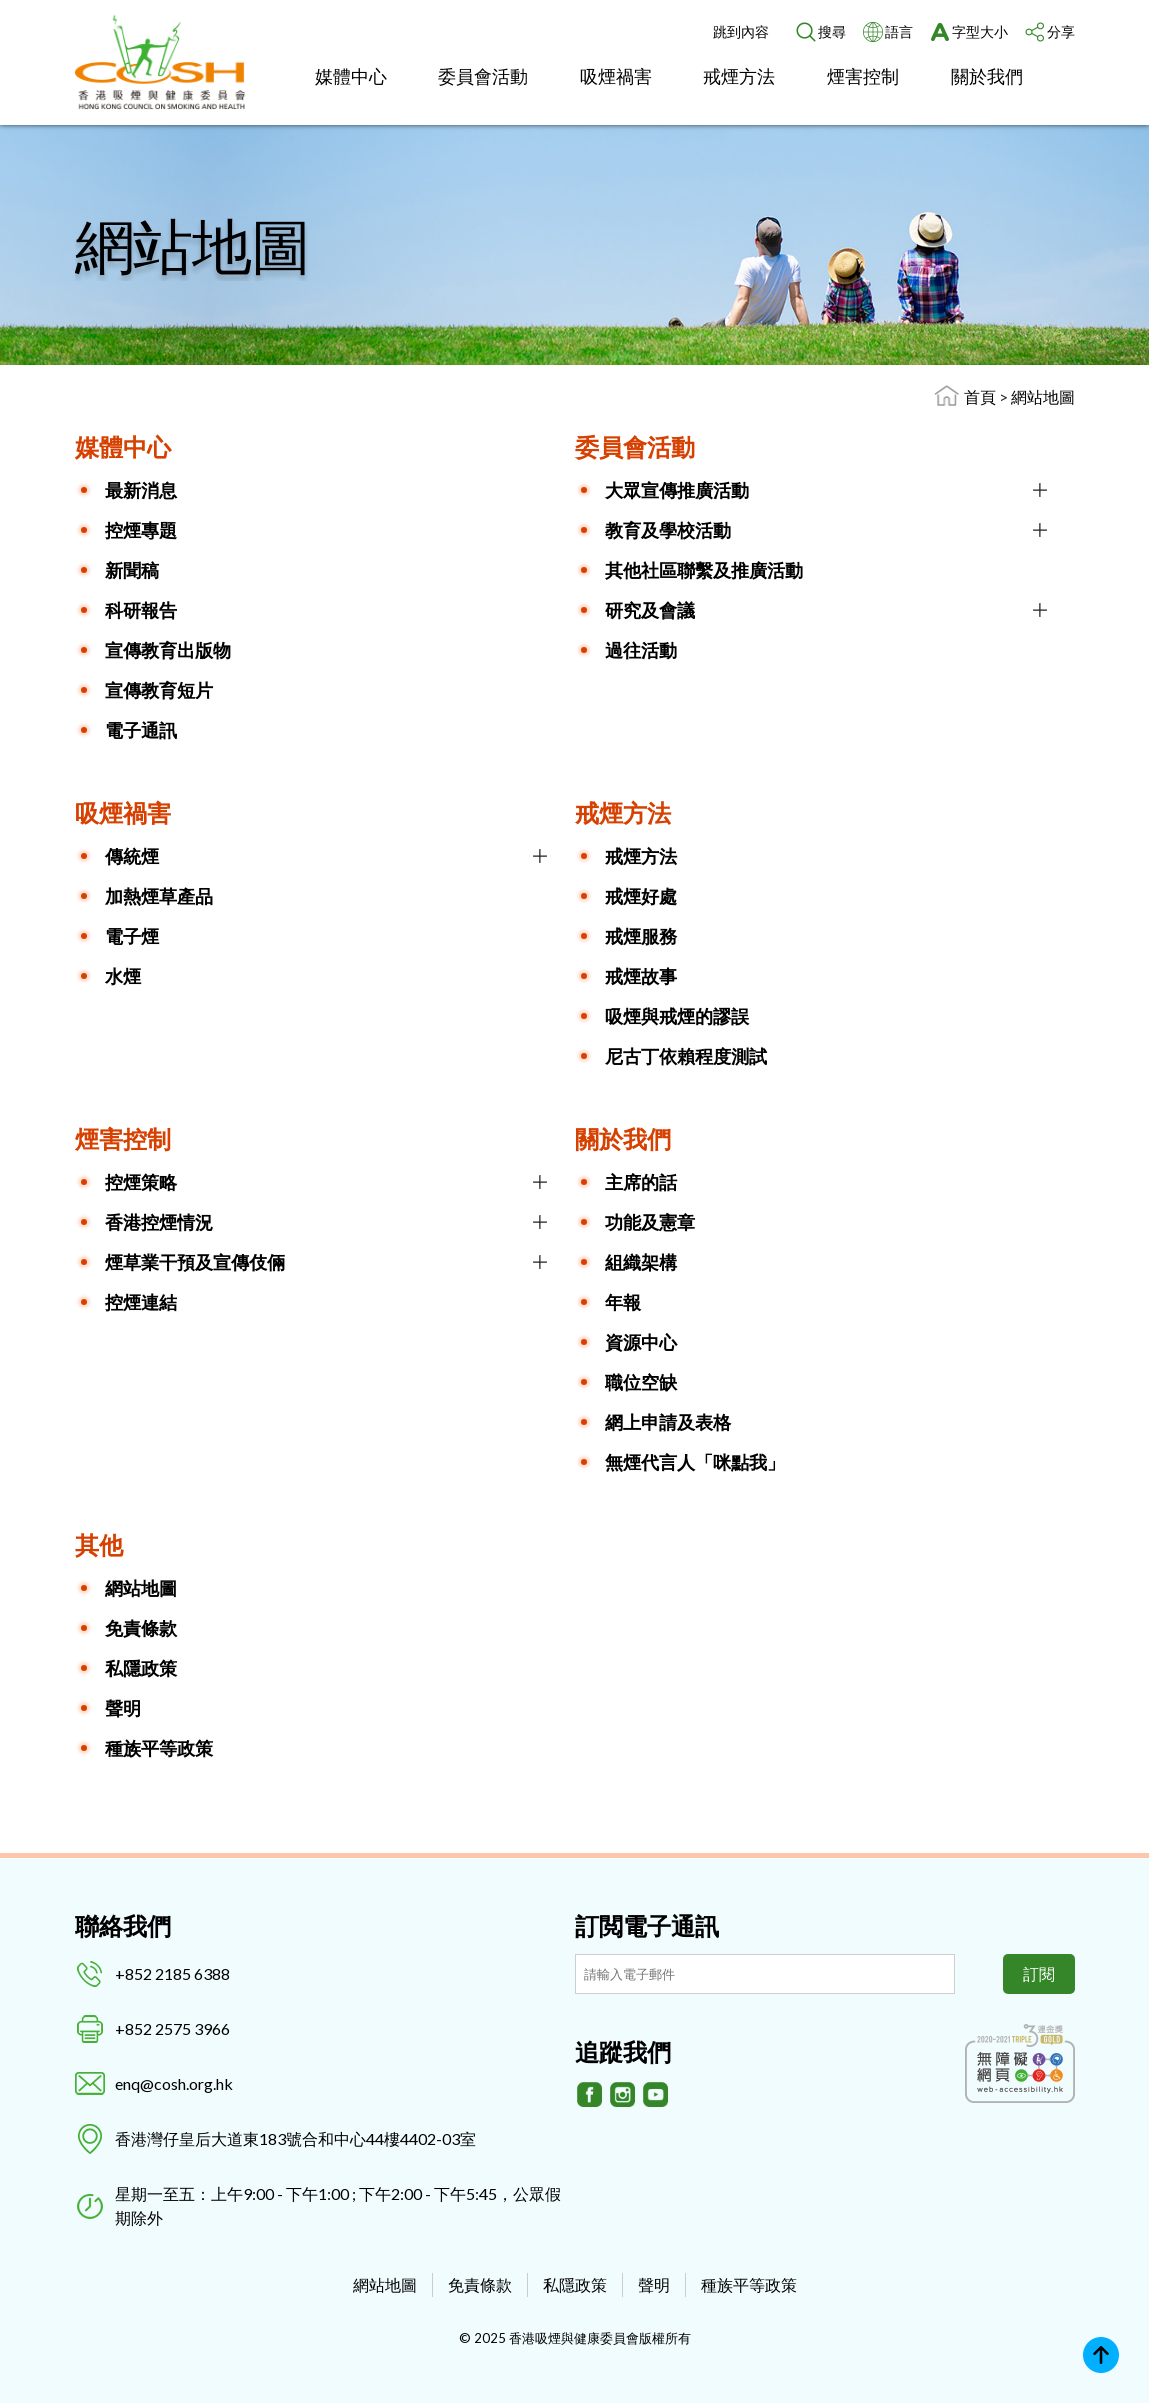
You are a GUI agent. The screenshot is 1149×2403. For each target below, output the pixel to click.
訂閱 (1039, 1973)
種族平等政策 (159, 1748)
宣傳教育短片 (159, 690)
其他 (99, 1544)
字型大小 (980, 31)
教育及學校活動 (668, 530)
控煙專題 (141, 530)
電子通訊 (141, 730)
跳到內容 (741, 31)
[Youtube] (656, 2095)
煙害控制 (863, 76)
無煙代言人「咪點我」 (695, 1462)
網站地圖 (1043, 396)
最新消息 (141, 490)
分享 (1061, 31)
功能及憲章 (650, 1222)
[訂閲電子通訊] (765, 1974)
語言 (899, 31)
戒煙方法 (739, 76)
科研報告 (141, 610)
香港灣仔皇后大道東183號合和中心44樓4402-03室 (295, 2138)
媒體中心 (351, 76)
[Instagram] (623, 2095)
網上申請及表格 (668, 1422)
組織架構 (641, 1262)
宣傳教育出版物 (168, 650)
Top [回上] (1101, 2355)
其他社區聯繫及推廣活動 (704, 570)
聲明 (123, 1708)
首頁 (980, 396)
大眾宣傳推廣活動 (677, 490)
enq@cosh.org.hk (174, 2083)
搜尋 (832, 31)
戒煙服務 (641, 936)
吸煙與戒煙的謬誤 (677, 1016)
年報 (623, 1302)
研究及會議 (650, 610)
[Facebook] (590, 2095)
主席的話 (641, 1182)
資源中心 (641, 1342)
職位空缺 (641, 1382)
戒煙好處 (641, 896)
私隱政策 (141, 1668)
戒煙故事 (641, 976)
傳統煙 (132, 856)
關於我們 (987, 76)
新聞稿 (132, 570)
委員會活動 (483, 76)
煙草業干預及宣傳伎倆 (195, 1262)
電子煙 (132, 936)
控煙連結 (141, 1302)
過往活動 (641, 650)
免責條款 (141, 1628)
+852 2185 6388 (172, 1973)
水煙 (123, 976)
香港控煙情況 (159, 1222)
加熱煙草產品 (159, 896)
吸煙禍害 (616, 76)
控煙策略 (141, 1182)
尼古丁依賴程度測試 (686, 1056)
